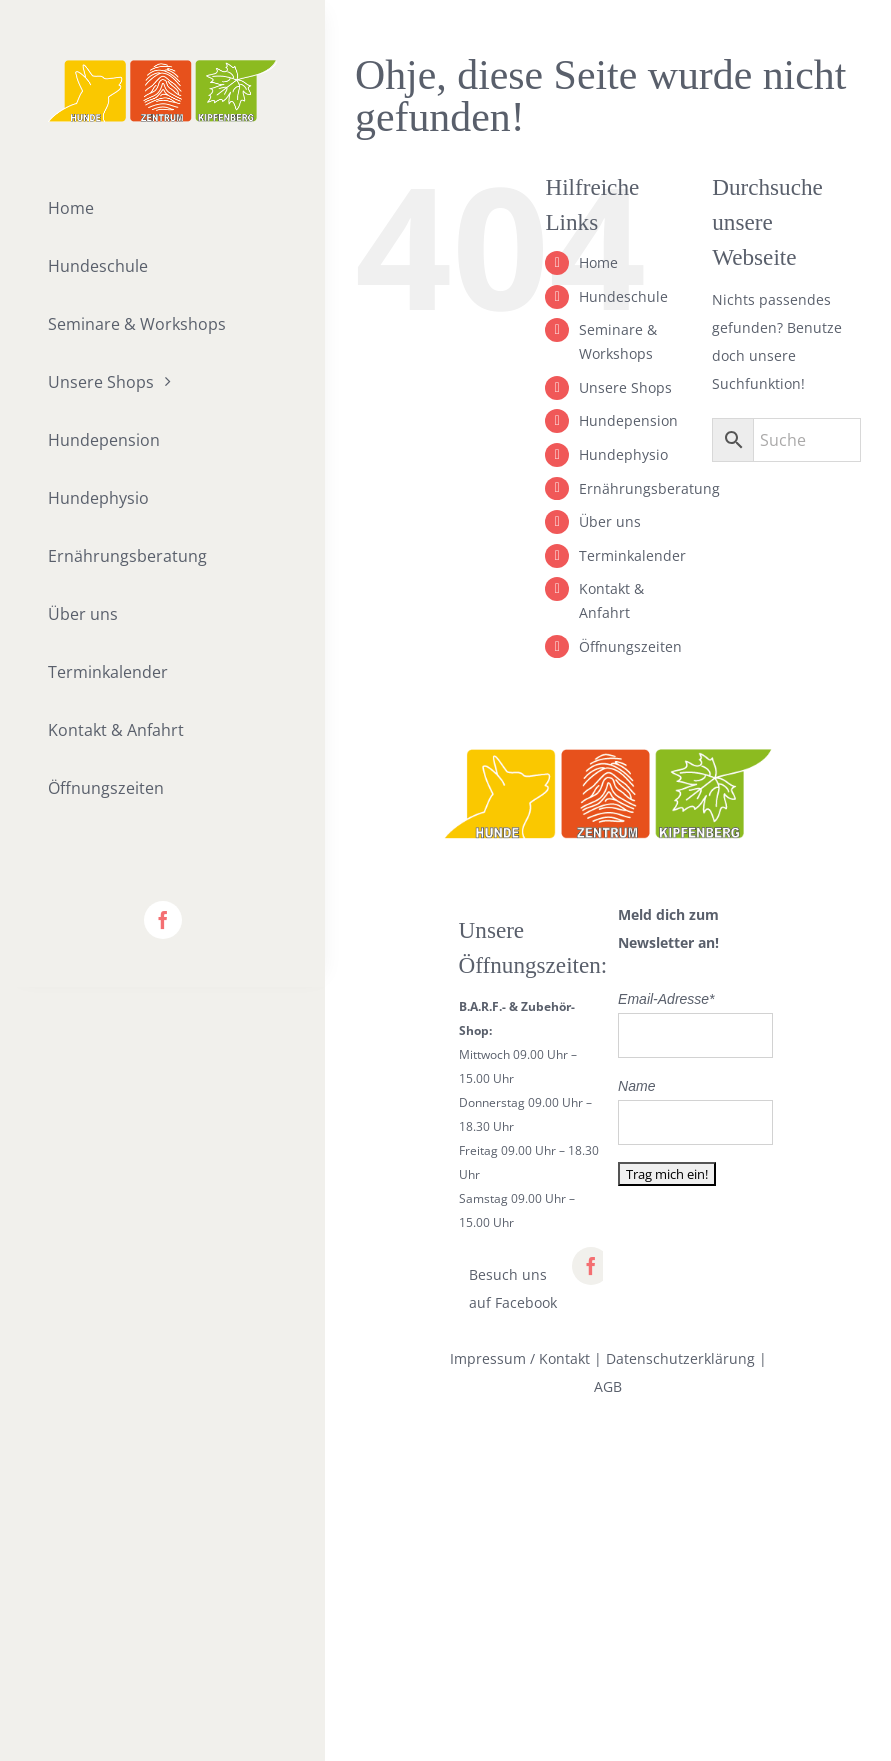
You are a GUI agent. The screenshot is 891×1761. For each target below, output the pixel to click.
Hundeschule (623, 296)
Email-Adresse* (666, 999)
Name (636, 1086)
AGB (608, 1386)
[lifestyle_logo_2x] (162, 66)
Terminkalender (632, 555)
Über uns (610, 521)
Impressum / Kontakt (520, 1358)
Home (598, 262)
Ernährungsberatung (649, 488)
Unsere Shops (625, 387)
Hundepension (628, 420)
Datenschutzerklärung (680, 1358)
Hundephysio (623, 454)
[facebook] (163, 920)
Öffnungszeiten (630, 646)
